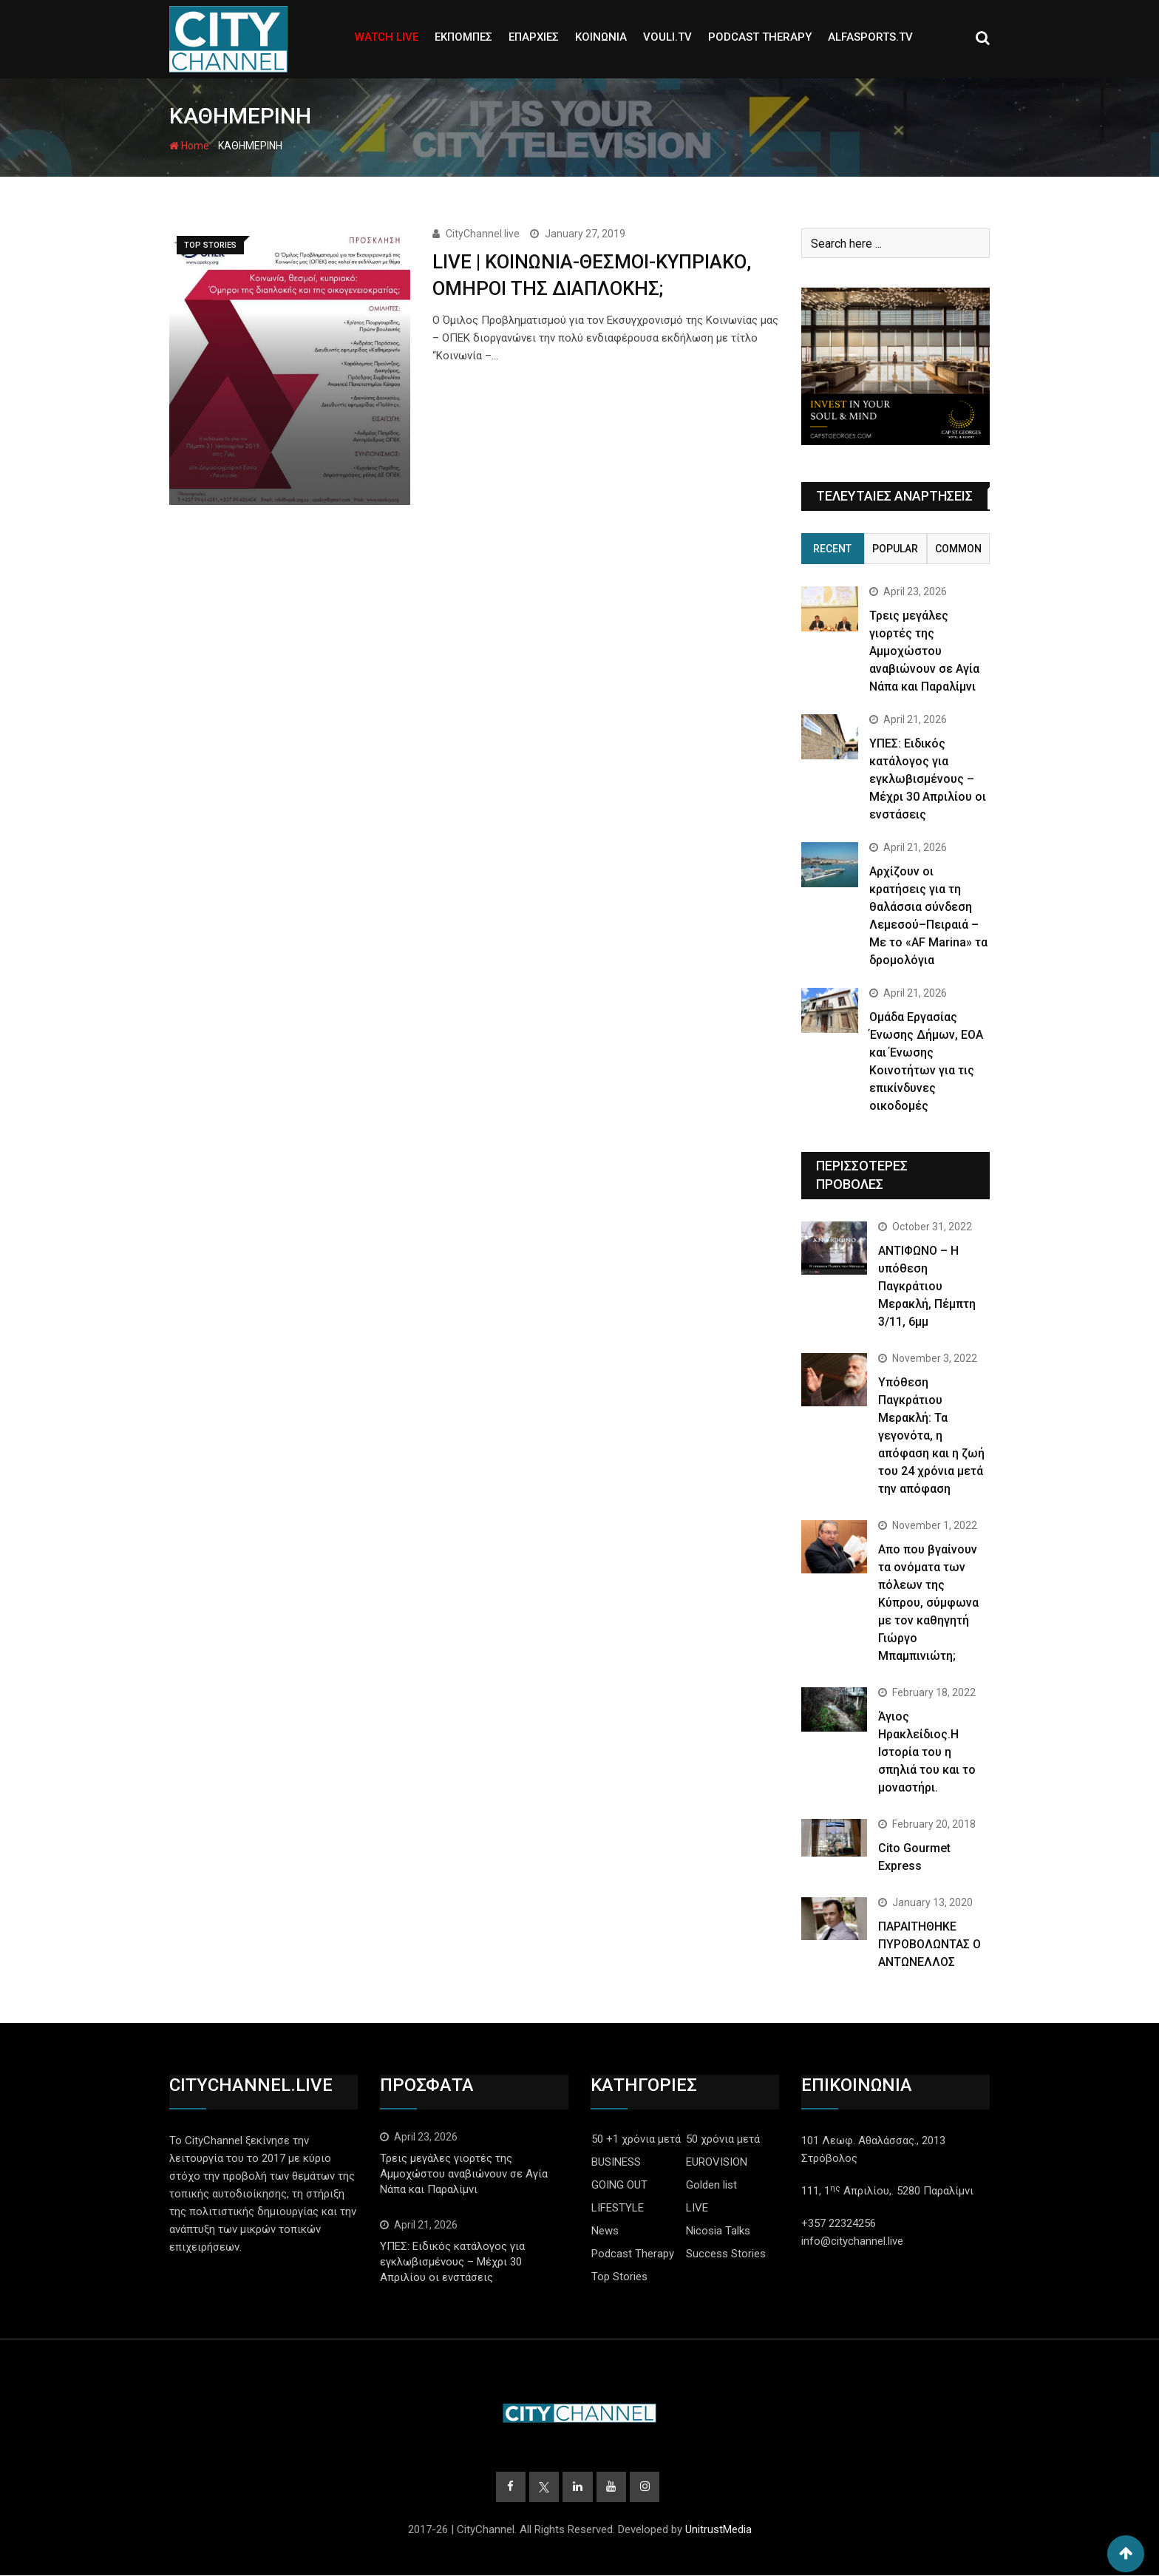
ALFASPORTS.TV (870, 37)
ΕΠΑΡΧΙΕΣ (534, 37)
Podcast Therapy (632, 2253)
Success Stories (726, 2253)
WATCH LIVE (386, 37)
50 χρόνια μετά (723, 2139)
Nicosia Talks (718, 2230)
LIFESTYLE (617, 2207)
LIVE (697, 2207)
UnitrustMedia (718, 2530)
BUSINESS (616, 2162)
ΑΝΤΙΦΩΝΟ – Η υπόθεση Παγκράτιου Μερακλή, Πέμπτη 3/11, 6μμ (927, 1286)
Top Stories (619, 2276)
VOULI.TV (667, 37)
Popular (895, 549)
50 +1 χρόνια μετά (636, 2139)
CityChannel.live (483, 234)
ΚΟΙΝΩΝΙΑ (601, 37)
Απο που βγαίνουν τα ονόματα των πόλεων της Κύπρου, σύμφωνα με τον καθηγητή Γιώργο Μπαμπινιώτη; (928, 1602)
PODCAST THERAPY (760, 37)
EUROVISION (716, 2162)
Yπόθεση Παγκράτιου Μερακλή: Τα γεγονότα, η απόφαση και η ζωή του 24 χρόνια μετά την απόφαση (931, 1435)
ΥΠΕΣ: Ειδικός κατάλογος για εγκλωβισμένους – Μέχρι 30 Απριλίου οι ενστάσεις (927, 778)
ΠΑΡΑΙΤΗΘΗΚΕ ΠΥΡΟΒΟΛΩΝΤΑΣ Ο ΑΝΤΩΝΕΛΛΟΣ (929, 1944)
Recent (832, 549)
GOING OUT (619, 2185)
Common (958, 549)
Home (189, 146)
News (605, 2230)
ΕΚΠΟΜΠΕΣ (463, 37)
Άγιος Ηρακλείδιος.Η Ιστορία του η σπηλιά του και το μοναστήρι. (927, 1751)
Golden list (711, 2185)
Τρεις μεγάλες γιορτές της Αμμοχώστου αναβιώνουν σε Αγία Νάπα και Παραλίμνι (924, 651)
